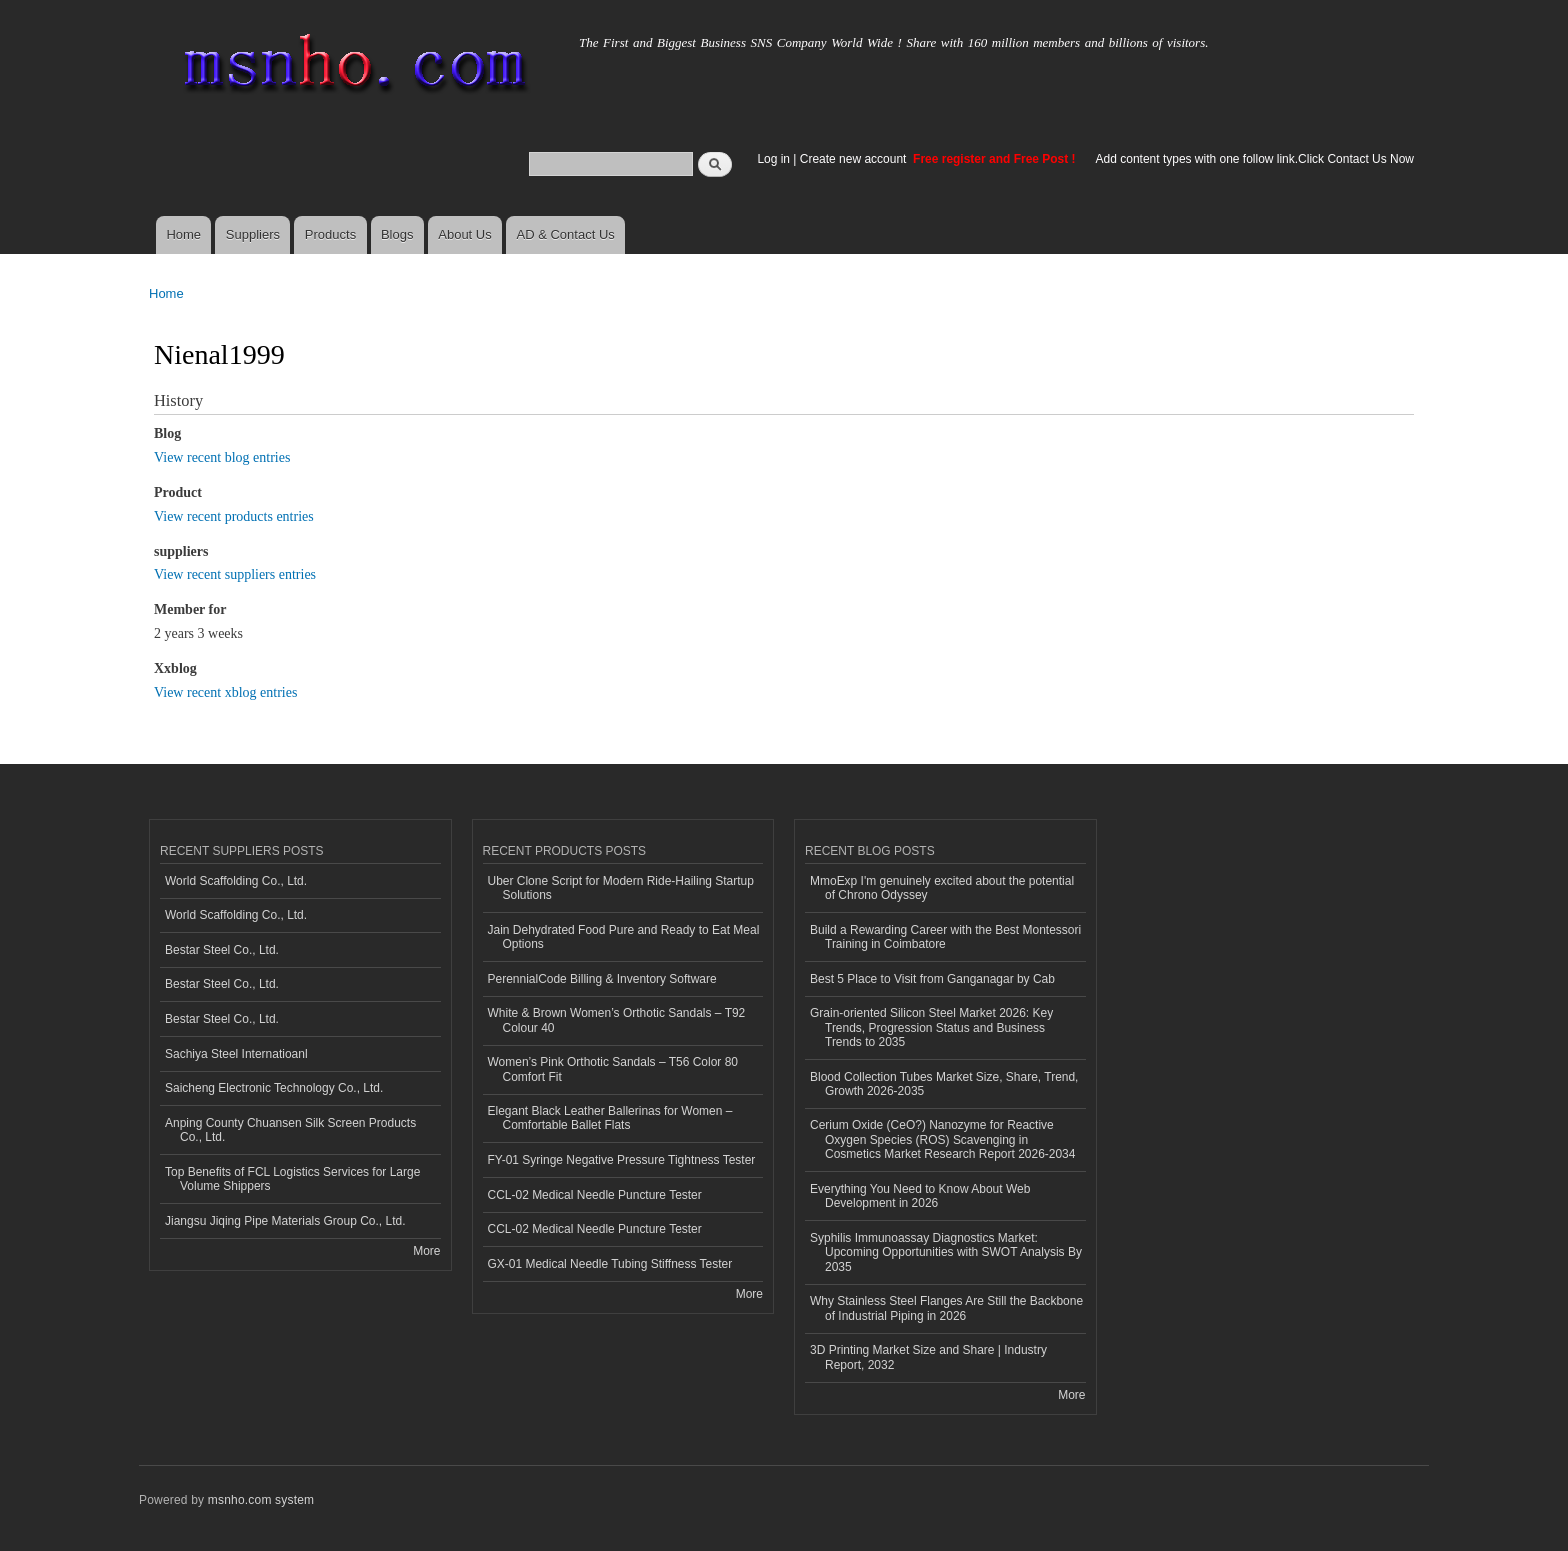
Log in (773, 159)
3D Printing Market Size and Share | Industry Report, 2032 (928, 1357)
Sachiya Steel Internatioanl (236, 1054)
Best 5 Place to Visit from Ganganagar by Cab (932, 979)
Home (183, 234)
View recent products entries (234, 516)
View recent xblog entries (225, 692)
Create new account (855, 159)
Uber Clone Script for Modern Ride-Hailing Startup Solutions (621, 888)
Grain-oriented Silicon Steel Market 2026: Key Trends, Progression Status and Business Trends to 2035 (931, 1027)
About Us (464, 234)
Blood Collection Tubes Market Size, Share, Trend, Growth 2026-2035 (944, 1084)
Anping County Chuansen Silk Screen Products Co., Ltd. (290, 1130)
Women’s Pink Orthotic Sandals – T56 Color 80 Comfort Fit (613, 1069)
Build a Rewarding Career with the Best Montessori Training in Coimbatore (945, 937)
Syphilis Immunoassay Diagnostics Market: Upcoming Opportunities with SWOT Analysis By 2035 (946, 1252)
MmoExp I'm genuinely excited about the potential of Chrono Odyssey (942, 888)
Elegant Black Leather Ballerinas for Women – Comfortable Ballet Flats (610, 1118)
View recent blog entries (222, 457)
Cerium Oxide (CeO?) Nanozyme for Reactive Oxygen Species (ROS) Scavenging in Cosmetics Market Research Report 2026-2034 (942, 1139)
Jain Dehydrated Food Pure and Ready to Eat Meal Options (624, 937)
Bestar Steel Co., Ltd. (222, 950)
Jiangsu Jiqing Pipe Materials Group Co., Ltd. (285, 1221)
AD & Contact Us (566, 234)
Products (330, 234)
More (426, 1251)
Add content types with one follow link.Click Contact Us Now (1255, 159)
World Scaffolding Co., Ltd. (236, 881)
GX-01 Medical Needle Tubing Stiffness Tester (610, 1264)
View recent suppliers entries (235, 574)
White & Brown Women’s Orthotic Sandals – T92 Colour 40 (617, 1020)
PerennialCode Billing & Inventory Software (602, 979)
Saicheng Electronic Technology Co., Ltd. (274, 1088)
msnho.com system (261, 1500)
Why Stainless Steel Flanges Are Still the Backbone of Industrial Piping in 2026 (946, 1308)
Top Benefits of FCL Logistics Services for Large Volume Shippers (292, 1179)
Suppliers (253, 234)
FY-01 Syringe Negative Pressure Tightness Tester (622, 1160)
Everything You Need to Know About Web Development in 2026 (920, 1196)
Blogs (397, 234)
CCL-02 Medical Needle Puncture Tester (595, 1195)
